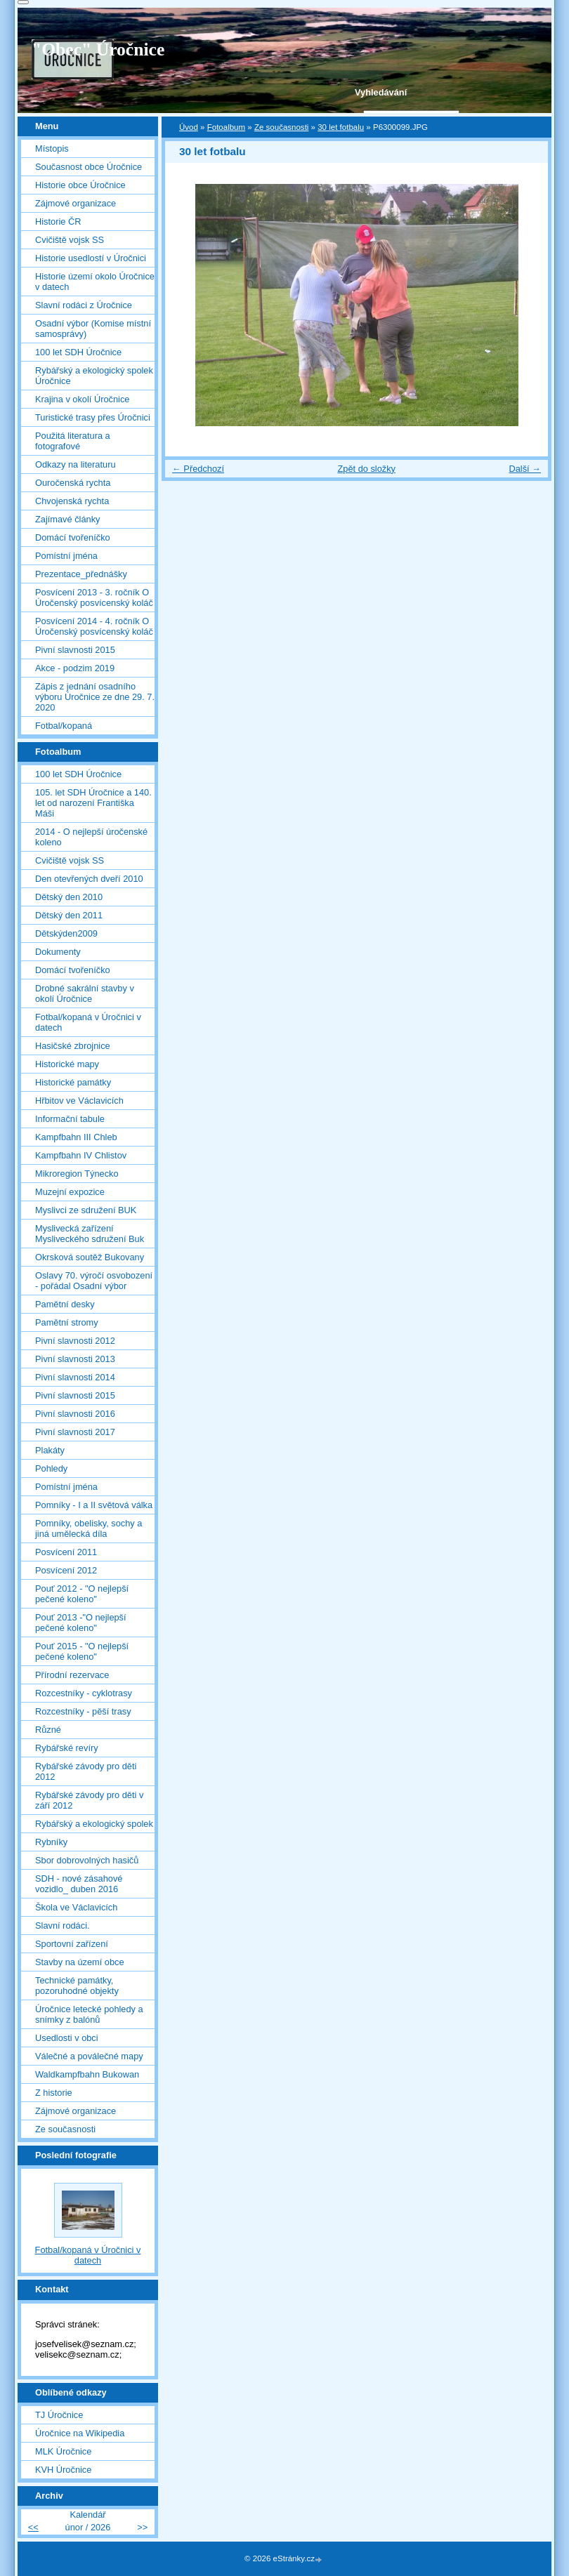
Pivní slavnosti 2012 (75, 1340)
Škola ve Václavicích (76, 1907)
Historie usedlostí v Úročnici (90, 258)
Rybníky (51, 1842)
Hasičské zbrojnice (72, 1046)
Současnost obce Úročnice (88, 166)
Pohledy (51, 1468)
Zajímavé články (67, 519)
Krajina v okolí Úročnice (82, 399)
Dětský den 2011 (69, 915)
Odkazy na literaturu (75, 464)
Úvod (188, 127)
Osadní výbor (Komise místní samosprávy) (93, 328)
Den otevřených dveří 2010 (89, 878)
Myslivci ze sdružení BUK (85, 1210)
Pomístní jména (66, 555)
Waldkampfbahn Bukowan (87, 2074)
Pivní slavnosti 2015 (75, 650)
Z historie (53, 2092)
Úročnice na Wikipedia (79, 2433)
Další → (525, 468)
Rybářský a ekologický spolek (94, 1823)
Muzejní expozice (70, 1192)
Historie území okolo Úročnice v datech (95, 281)
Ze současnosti (281, 127)
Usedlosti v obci (66, 2038)
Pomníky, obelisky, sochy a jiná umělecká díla (88, 1528)
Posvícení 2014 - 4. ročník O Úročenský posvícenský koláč (94, 626)
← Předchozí (198, 468)
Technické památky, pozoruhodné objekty (77, 1985)
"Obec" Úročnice (98, 49)
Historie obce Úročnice (80, 185)
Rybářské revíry (66, 1748)
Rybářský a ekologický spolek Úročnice (94, 375)
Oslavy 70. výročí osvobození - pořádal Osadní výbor (93, 1280)
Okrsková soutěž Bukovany (89, 1257)
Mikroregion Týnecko (77, 1173)
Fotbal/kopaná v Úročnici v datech (88, 1022)
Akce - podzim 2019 (75, 668)
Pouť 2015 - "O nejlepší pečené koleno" (82, 1651)
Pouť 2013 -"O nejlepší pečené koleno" (80, 1622)
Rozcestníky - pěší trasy (83, 1711)
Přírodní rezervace (72, 1675)
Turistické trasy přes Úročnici (92, 417)
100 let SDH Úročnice (78, 352)
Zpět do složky (366, 468)
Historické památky (73, 1082)
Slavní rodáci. (62, 1925)
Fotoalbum (226, 127)
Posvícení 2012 (66, 1570)
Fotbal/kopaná (63, 725)
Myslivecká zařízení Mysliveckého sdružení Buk (89, 1233)
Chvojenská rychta (72, 501)
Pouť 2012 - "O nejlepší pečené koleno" (82, 1593)
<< (33, 2527)
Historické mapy (67, 1064)
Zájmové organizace (75, 203)
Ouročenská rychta (72, 482)
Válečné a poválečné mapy (89, 2056)
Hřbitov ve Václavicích (79, 1100)
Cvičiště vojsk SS (69, 240)
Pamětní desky (65, 1304)
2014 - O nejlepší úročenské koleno (91, 836)
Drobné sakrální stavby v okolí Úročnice (84, 993)
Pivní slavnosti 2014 (75, 1377)
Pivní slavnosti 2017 (75, 1432)
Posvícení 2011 (66, 1552)
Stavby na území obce (79, 1962)
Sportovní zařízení (71, 1943)
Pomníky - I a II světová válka (93, 1505)
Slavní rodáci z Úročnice (83, 305)
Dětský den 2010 (69, 897)
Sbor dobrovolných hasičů (86, 1860)
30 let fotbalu (341, 127)
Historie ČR (58, 221)
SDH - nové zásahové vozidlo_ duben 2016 (78, 1883)
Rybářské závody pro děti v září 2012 (89, 1800)
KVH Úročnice (63, 2469)
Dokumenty (58, 951)
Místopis (52, 148)
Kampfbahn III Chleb (76, 1137)
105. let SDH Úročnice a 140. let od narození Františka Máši (93, 803)
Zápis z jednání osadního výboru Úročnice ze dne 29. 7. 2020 (95, 697)
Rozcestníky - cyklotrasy (83, 1693)
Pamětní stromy (66, 1322)
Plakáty (50, 1450)
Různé (48, 1729)
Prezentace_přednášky (81, 574)
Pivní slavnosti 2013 (75, 1359)
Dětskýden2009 (66, 933)
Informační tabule (70, 1119)
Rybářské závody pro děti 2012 (85, 1771)
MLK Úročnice (63, 2451)
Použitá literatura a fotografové (72, 440)
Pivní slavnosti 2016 (75, 1413)
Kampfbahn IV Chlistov (80, 1155)
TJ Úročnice (59, 2415)
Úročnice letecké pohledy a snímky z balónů (89, 2014)
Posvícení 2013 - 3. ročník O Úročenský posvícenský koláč (94, 597)
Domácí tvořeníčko (72, 537)
